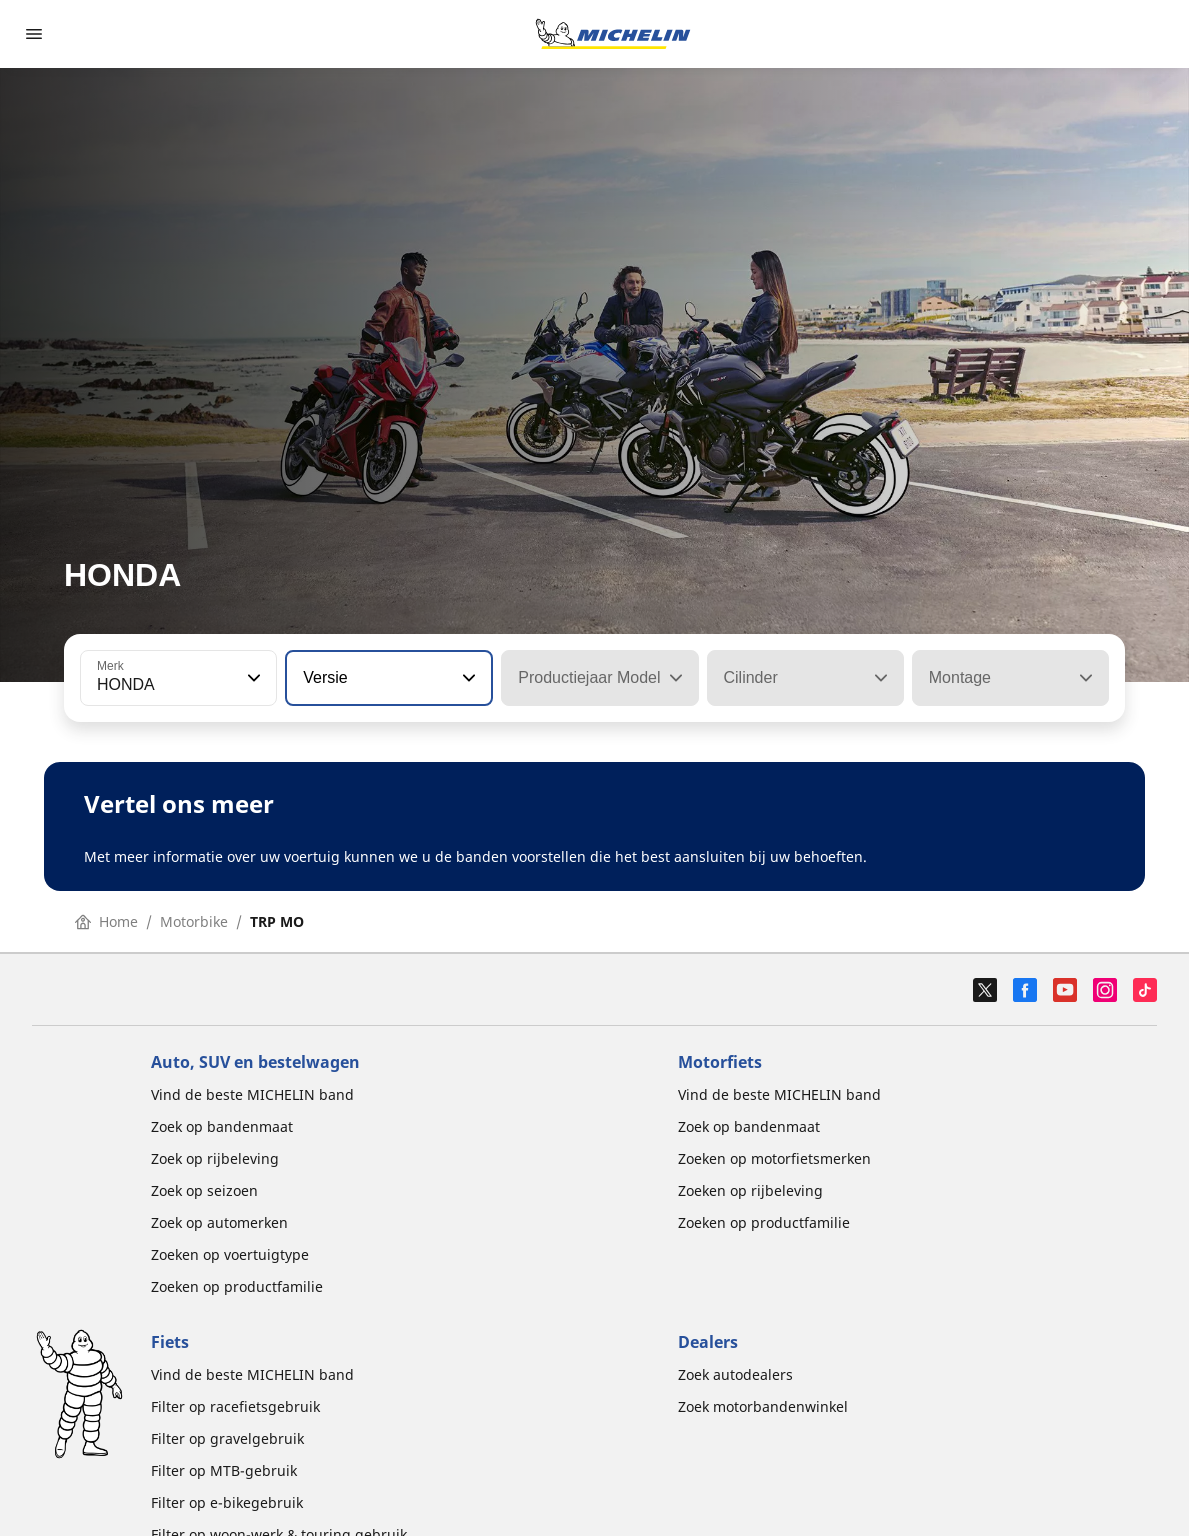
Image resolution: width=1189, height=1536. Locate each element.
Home (106, 921)
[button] (252, 678)
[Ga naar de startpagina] (613, 34)
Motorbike (194, 921)
